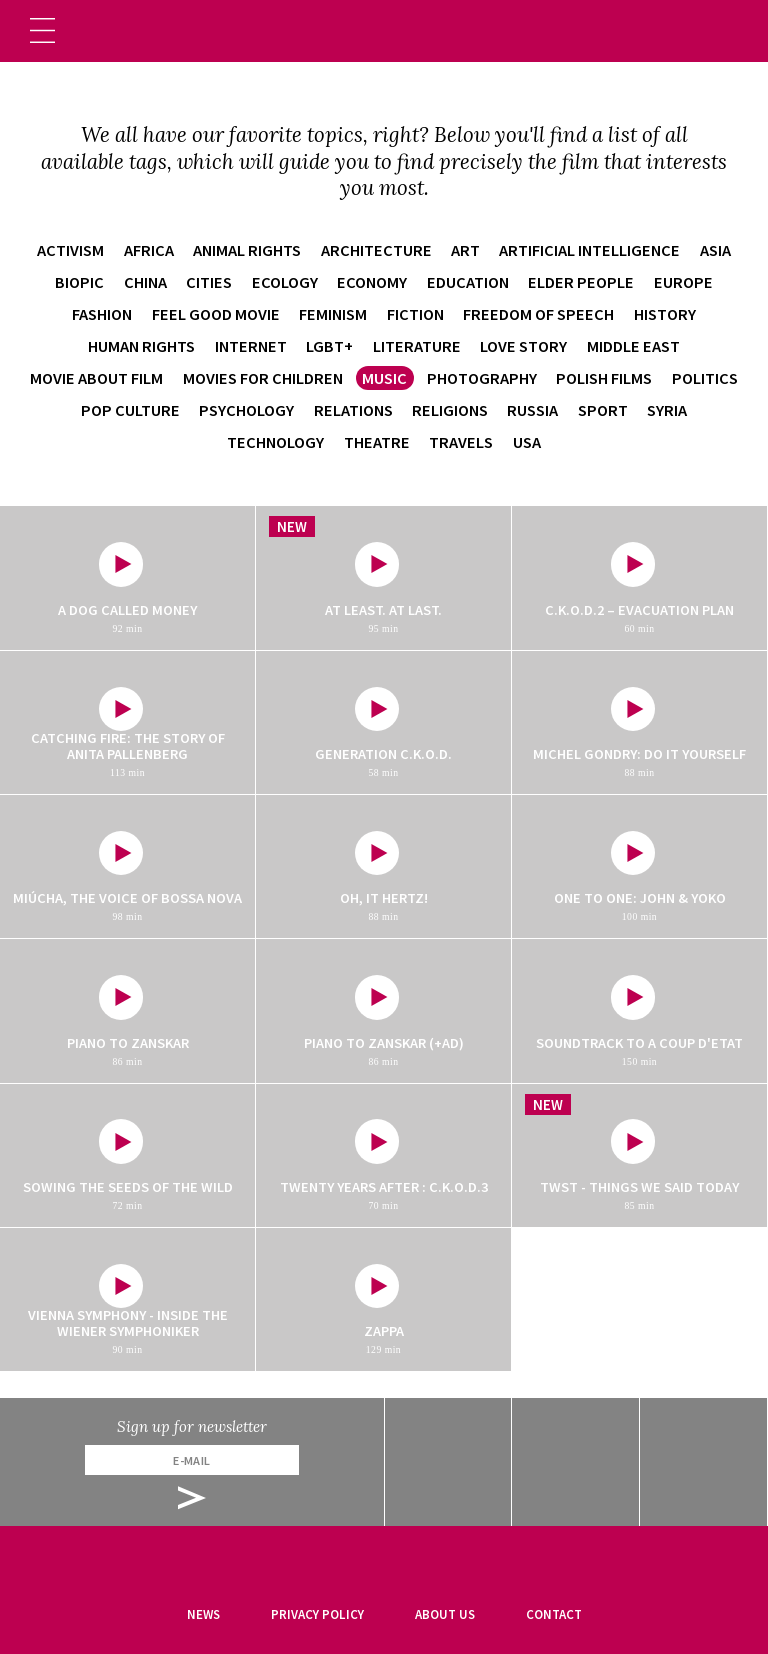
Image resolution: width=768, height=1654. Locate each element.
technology (275, 442)
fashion (102, 314)
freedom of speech (538, 314)
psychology (246, 410)
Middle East (633, 346)
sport (603, 410)
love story (523, 346)
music (384, 378)
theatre (377, 442)
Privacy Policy (317, 1614)
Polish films (604, 378)
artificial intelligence (589, 250)
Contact (554, 1614)
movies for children (263, 378)
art (465, 250)
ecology (285, 282)
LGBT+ (329, 346)
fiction (415, 314)
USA (527, 442)
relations (353, 410)
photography (482, 378)
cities (209, 282)
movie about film (96, 378)
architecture (376, 250)
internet (251, 346)
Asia (715, 250)
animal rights (247, 250)
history (665, 314)
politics (705, 378)
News (203, 1614)
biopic (79, 282)
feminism (333, 314)
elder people (581, 282)
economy (372, 282)
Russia (532, 410)
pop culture (130, 410)
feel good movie (216, 314)
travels (461, 442)
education (468, 282)
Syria (667, 410)
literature (417, 346)
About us (445, 1614)
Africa (149, 250)
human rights (141, 346)
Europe (683, 282)
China (145, 282)
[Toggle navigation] (42, 30)
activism (70, 250)
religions (450, 410)
